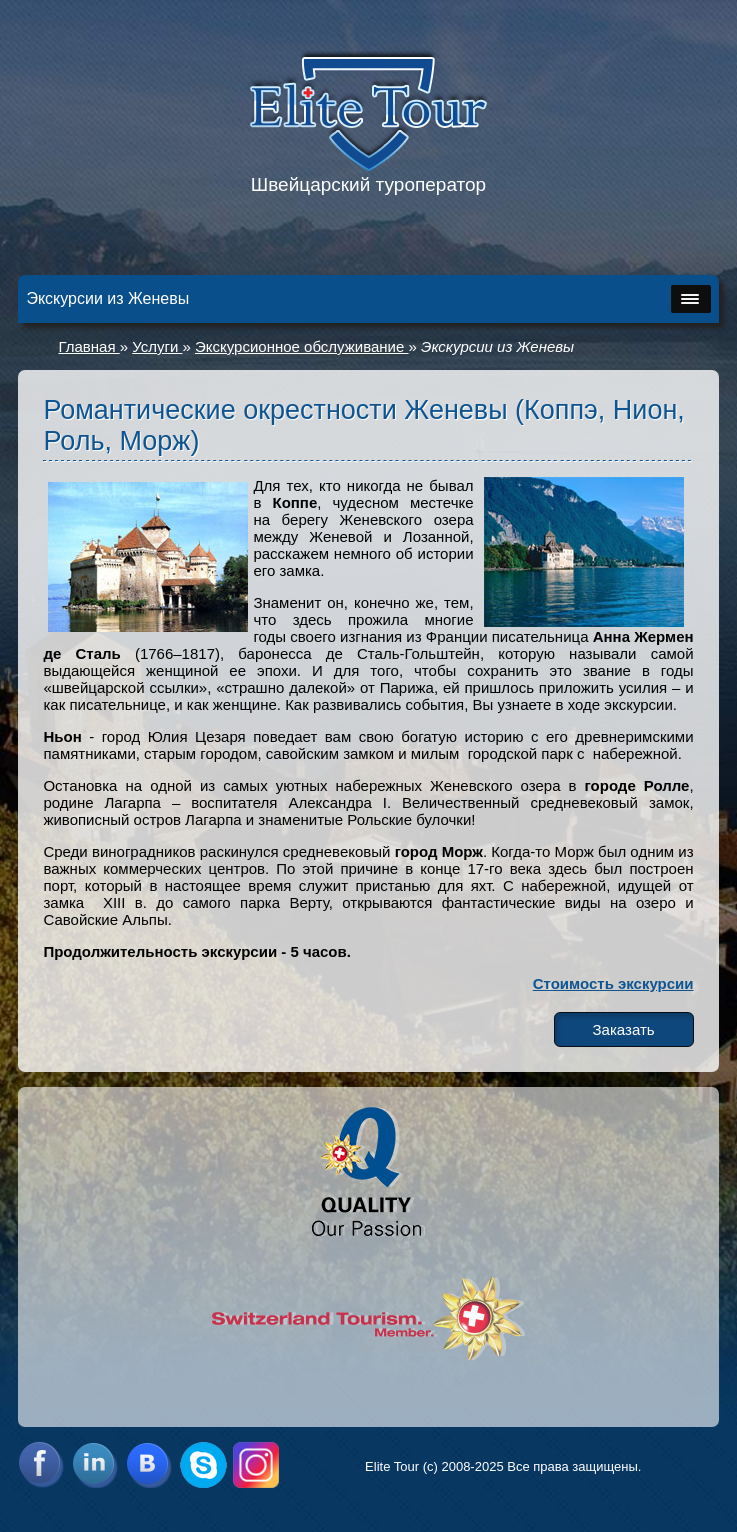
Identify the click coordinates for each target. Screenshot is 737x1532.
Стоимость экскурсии (613, 983)
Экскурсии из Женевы (497, 346)
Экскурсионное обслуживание (301, 346)
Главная (88, 346)
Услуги (157, 346)
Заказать (624, 1029)
